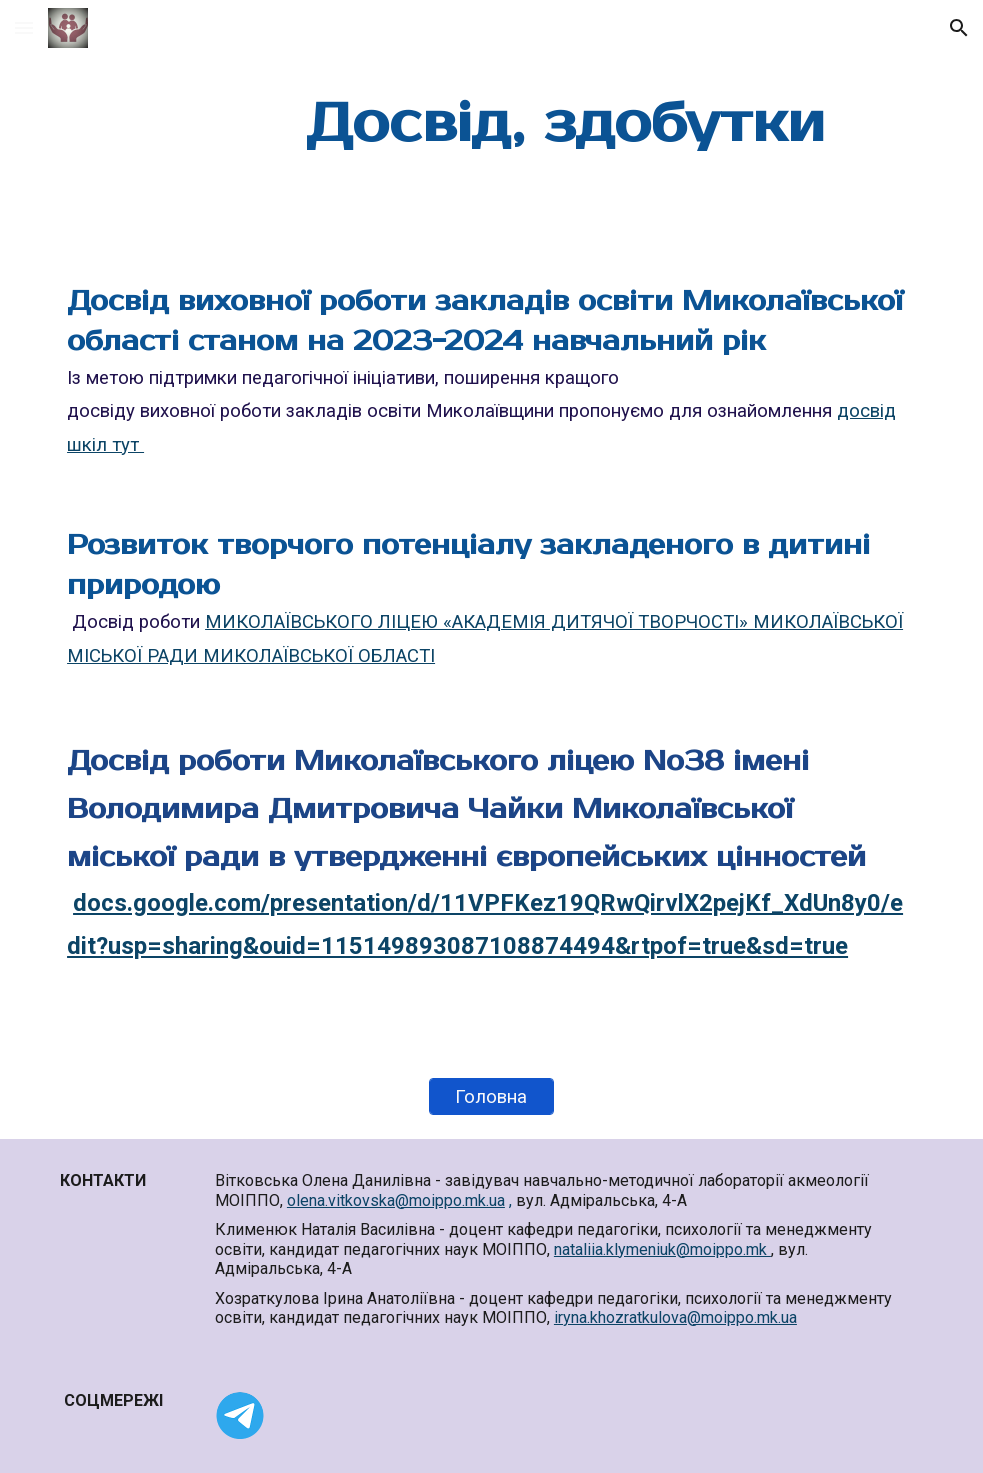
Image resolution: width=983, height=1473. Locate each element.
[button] (24, 27)
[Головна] (492, 1096)
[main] (565, 125)
